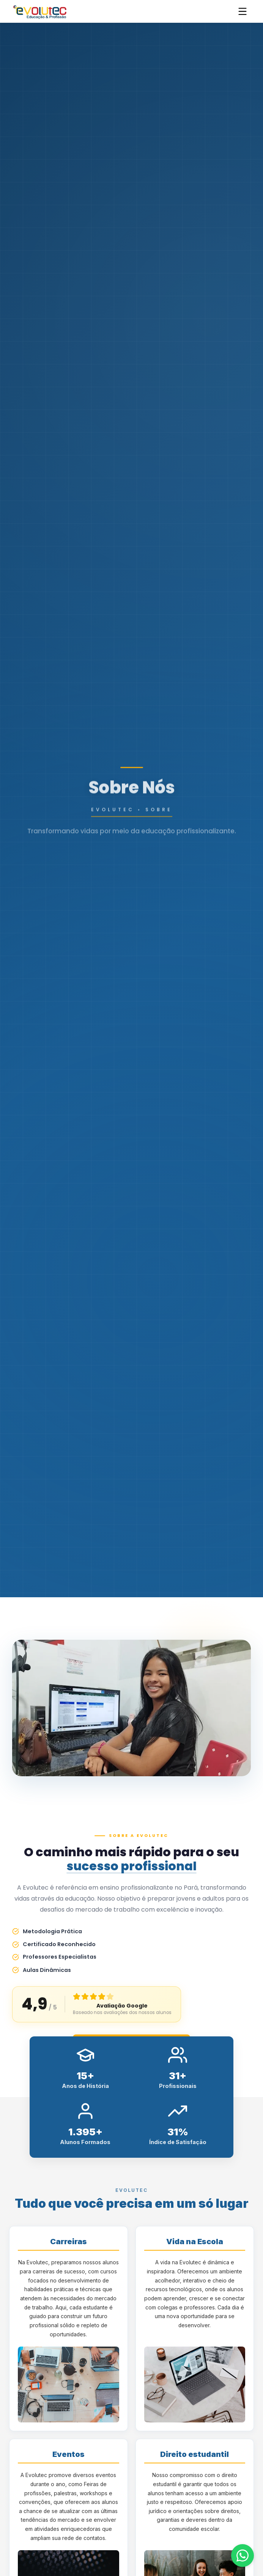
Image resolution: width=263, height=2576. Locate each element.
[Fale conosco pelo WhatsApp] (242, 2555)
